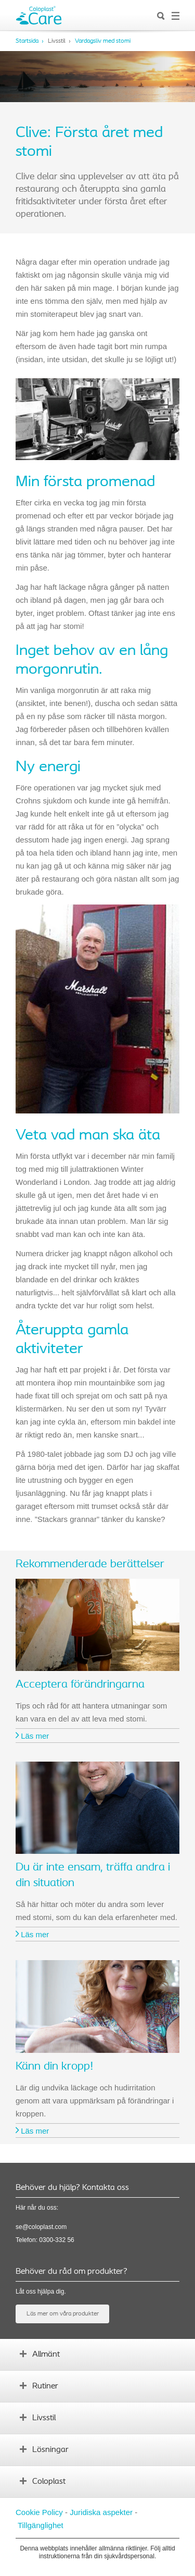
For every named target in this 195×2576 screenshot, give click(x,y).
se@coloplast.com (41, 2227)
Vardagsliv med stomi (103, 41)
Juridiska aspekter (101, 2512)
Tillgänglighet (40, 2525)
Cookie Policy (39, 2512)
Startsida (27, 41)
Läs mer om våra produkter (63, 2314)
